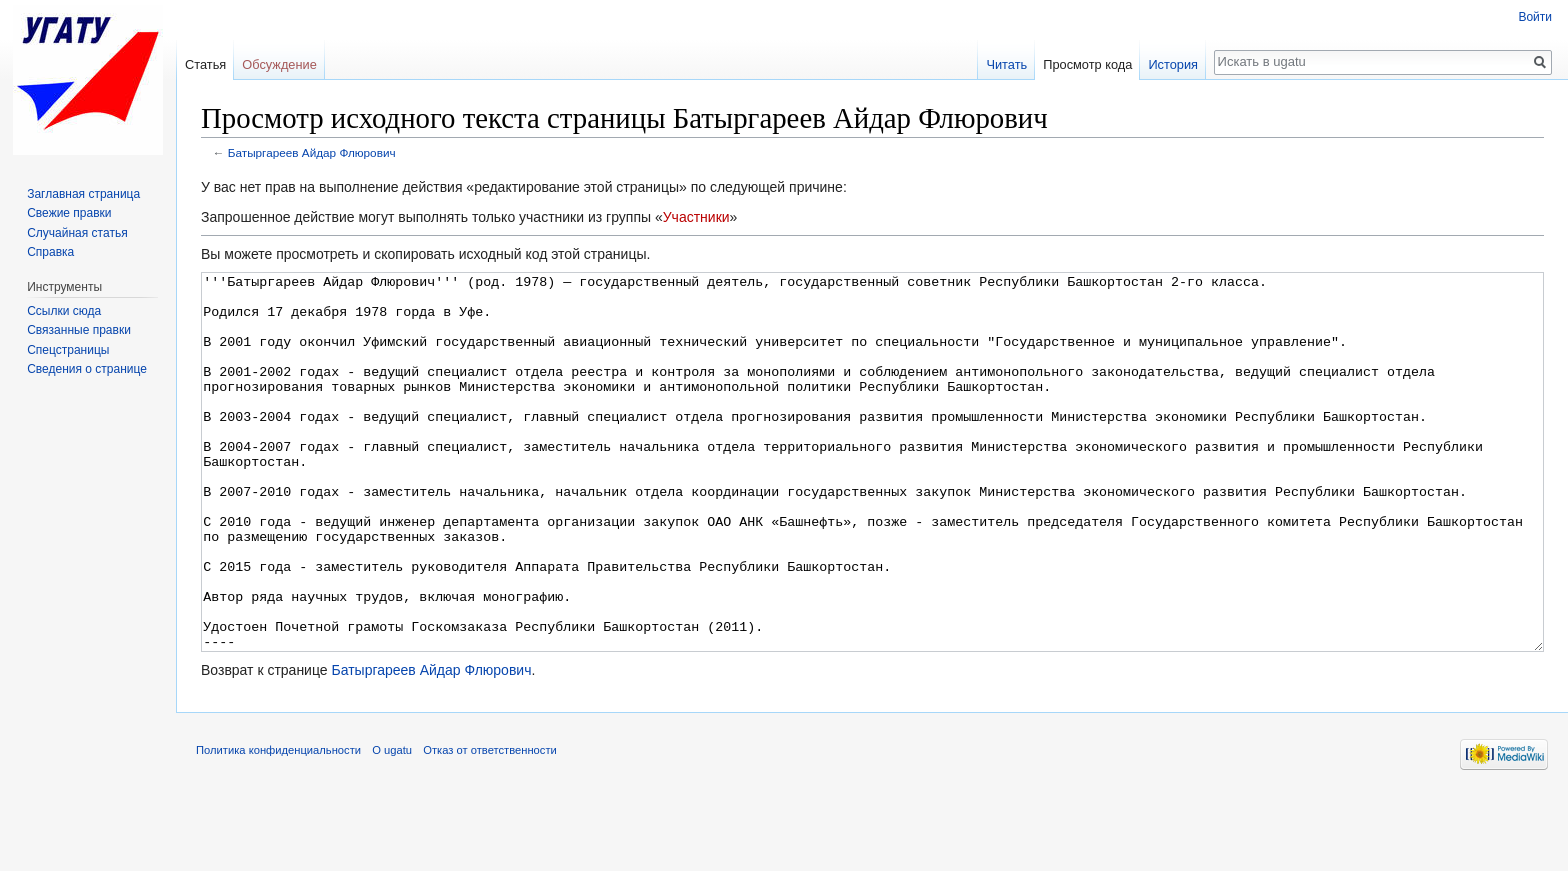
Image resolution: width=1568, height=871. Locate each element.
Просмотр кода (1087, 64)
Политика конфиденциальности (278, 825)
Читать (1006, 64)
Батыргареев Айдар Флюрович (312, 152)
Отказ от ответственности (490, 825)
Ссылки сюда (64, 311)
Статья (205, 64)
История (1173, 64)
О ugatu (392, 825)
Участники (696, 217)
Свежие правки (69, 213)
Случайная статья (77, 233)
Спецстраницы (68, 350)
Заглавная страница (83, 194)
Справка (50, 252)
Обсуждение (279, 64)
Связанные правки (79, 330)
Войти (1535, 17)
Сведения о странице (87, 369)
